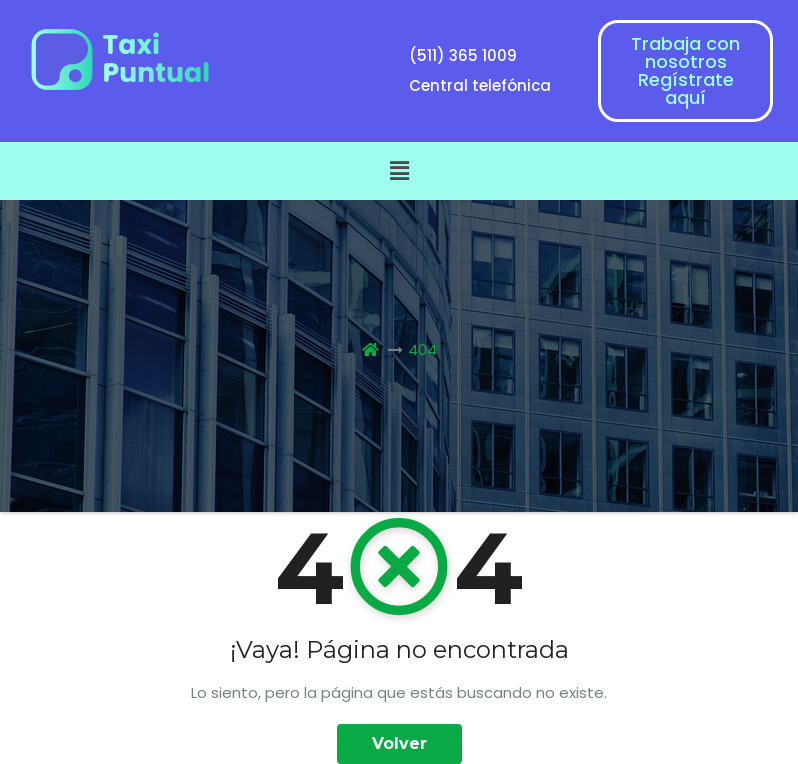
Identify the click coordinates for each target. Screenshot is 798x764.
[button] (399, 171)
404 (422, 349)
